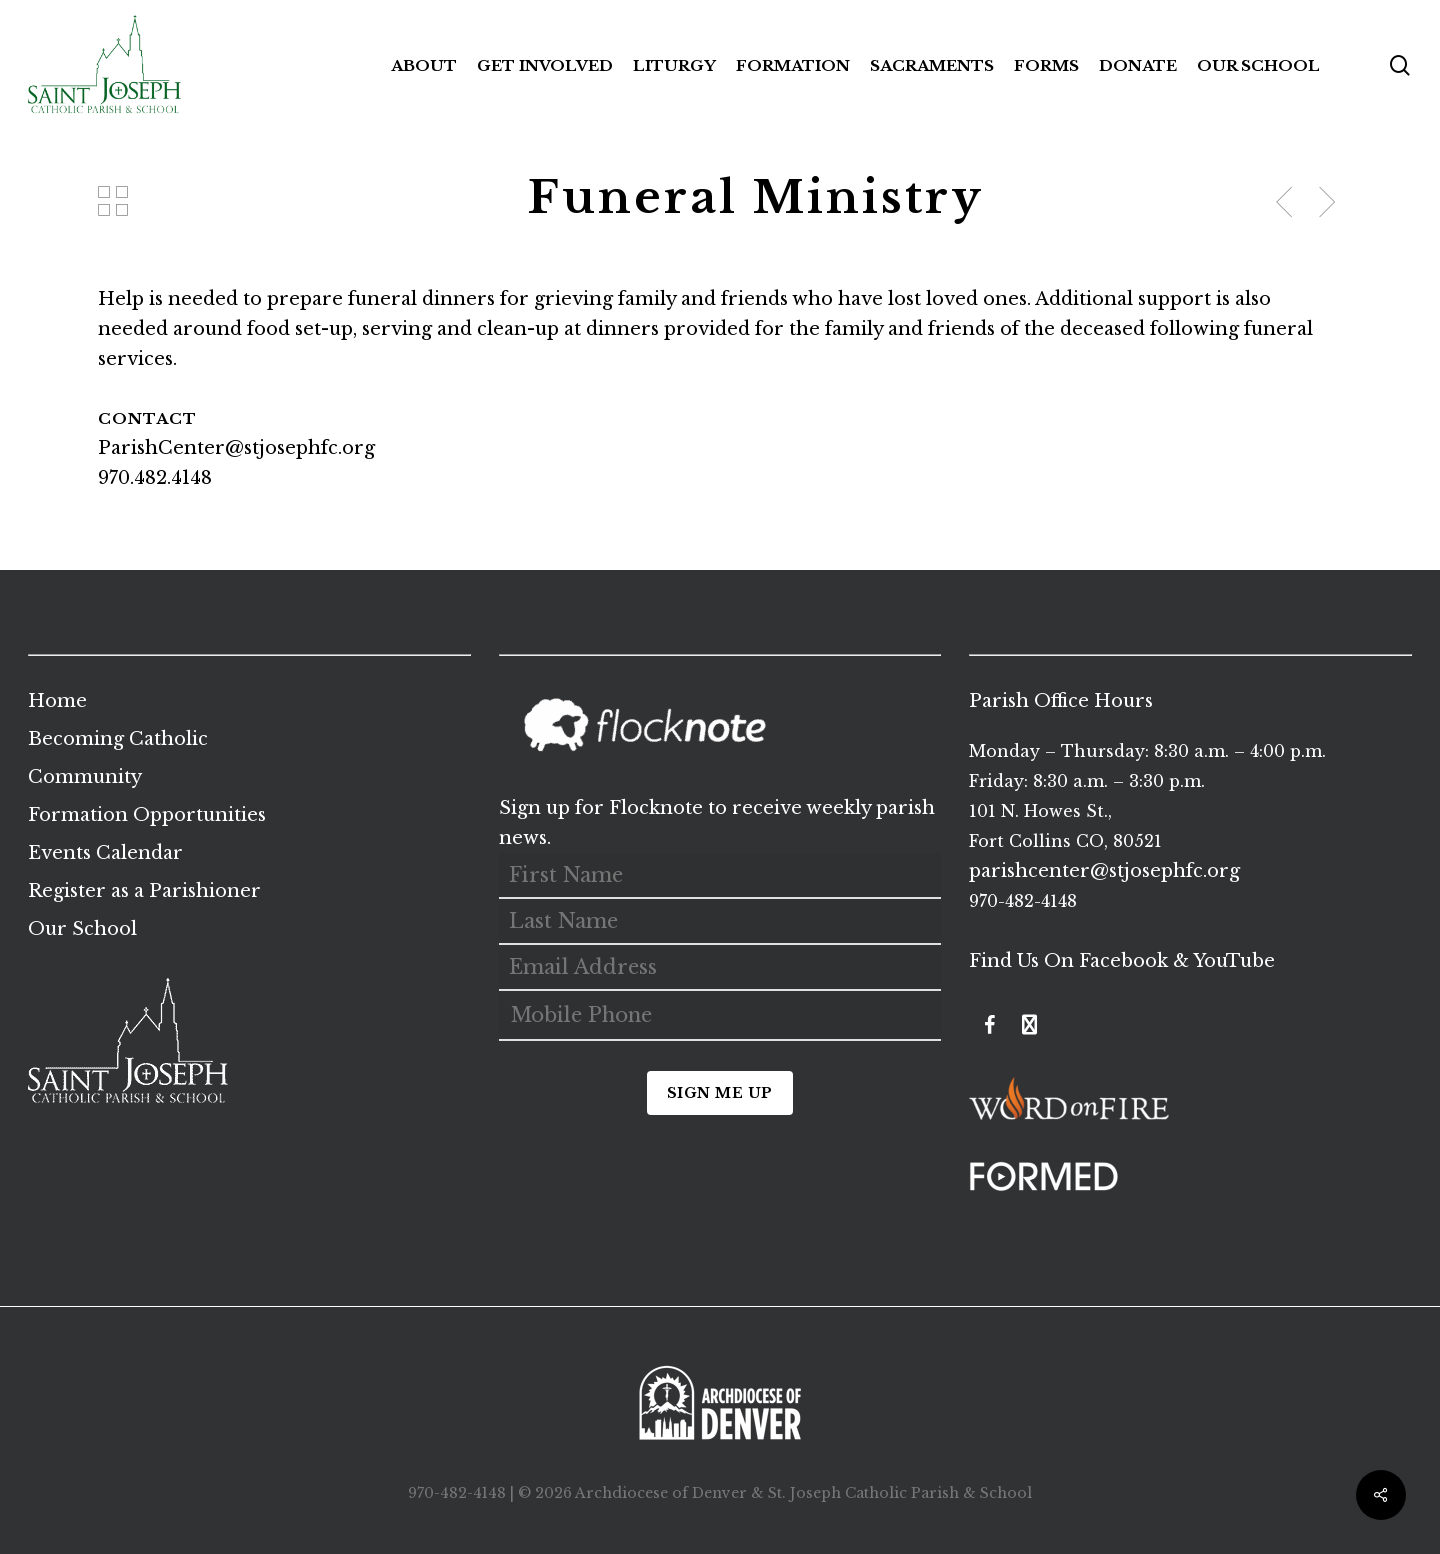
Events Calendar (105, 853)
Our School (82, 929)
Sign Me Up (720, 1093)
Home (57, 701)
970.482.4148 (155, 478)
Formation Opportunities (147, 815)
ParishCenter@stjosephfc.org (236, 448)
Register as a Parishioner (144, 891)
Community (85, 777)
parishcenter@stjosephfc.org (1104, 871)
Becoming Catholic (118, 739)
